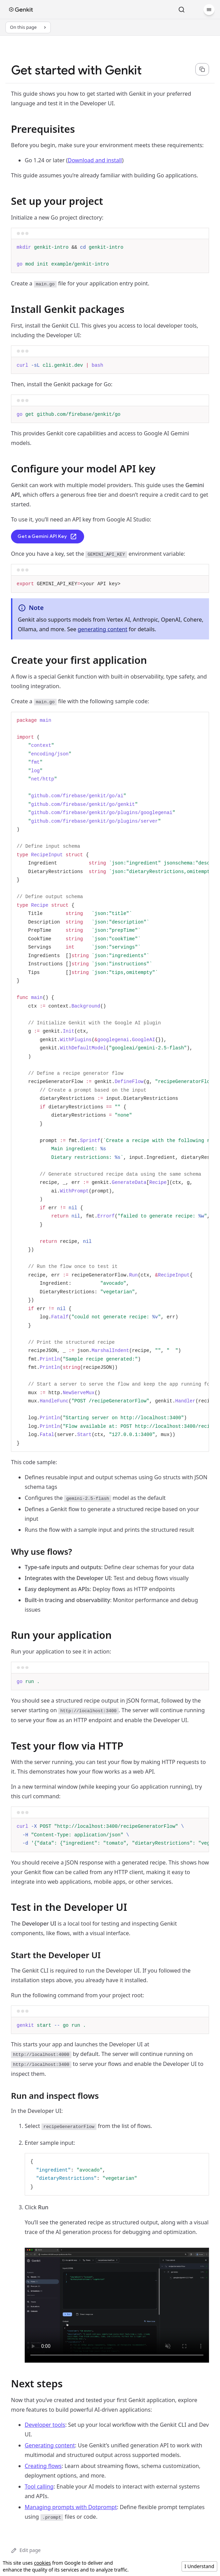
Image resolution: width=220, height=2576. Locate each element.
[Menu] (209, 9)
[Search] (181, 9)
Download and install (95, 160)
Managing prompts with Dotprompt (71, 2507)
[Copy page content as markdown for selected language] (202, 69)
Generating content (50, 2445)
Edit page (25, 2550)
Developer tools (45, 2424)
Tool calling (39, 2486)
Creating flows (43, 2466)
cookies (42, 2563)
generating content (102, 629)
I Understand (199, 2566)
